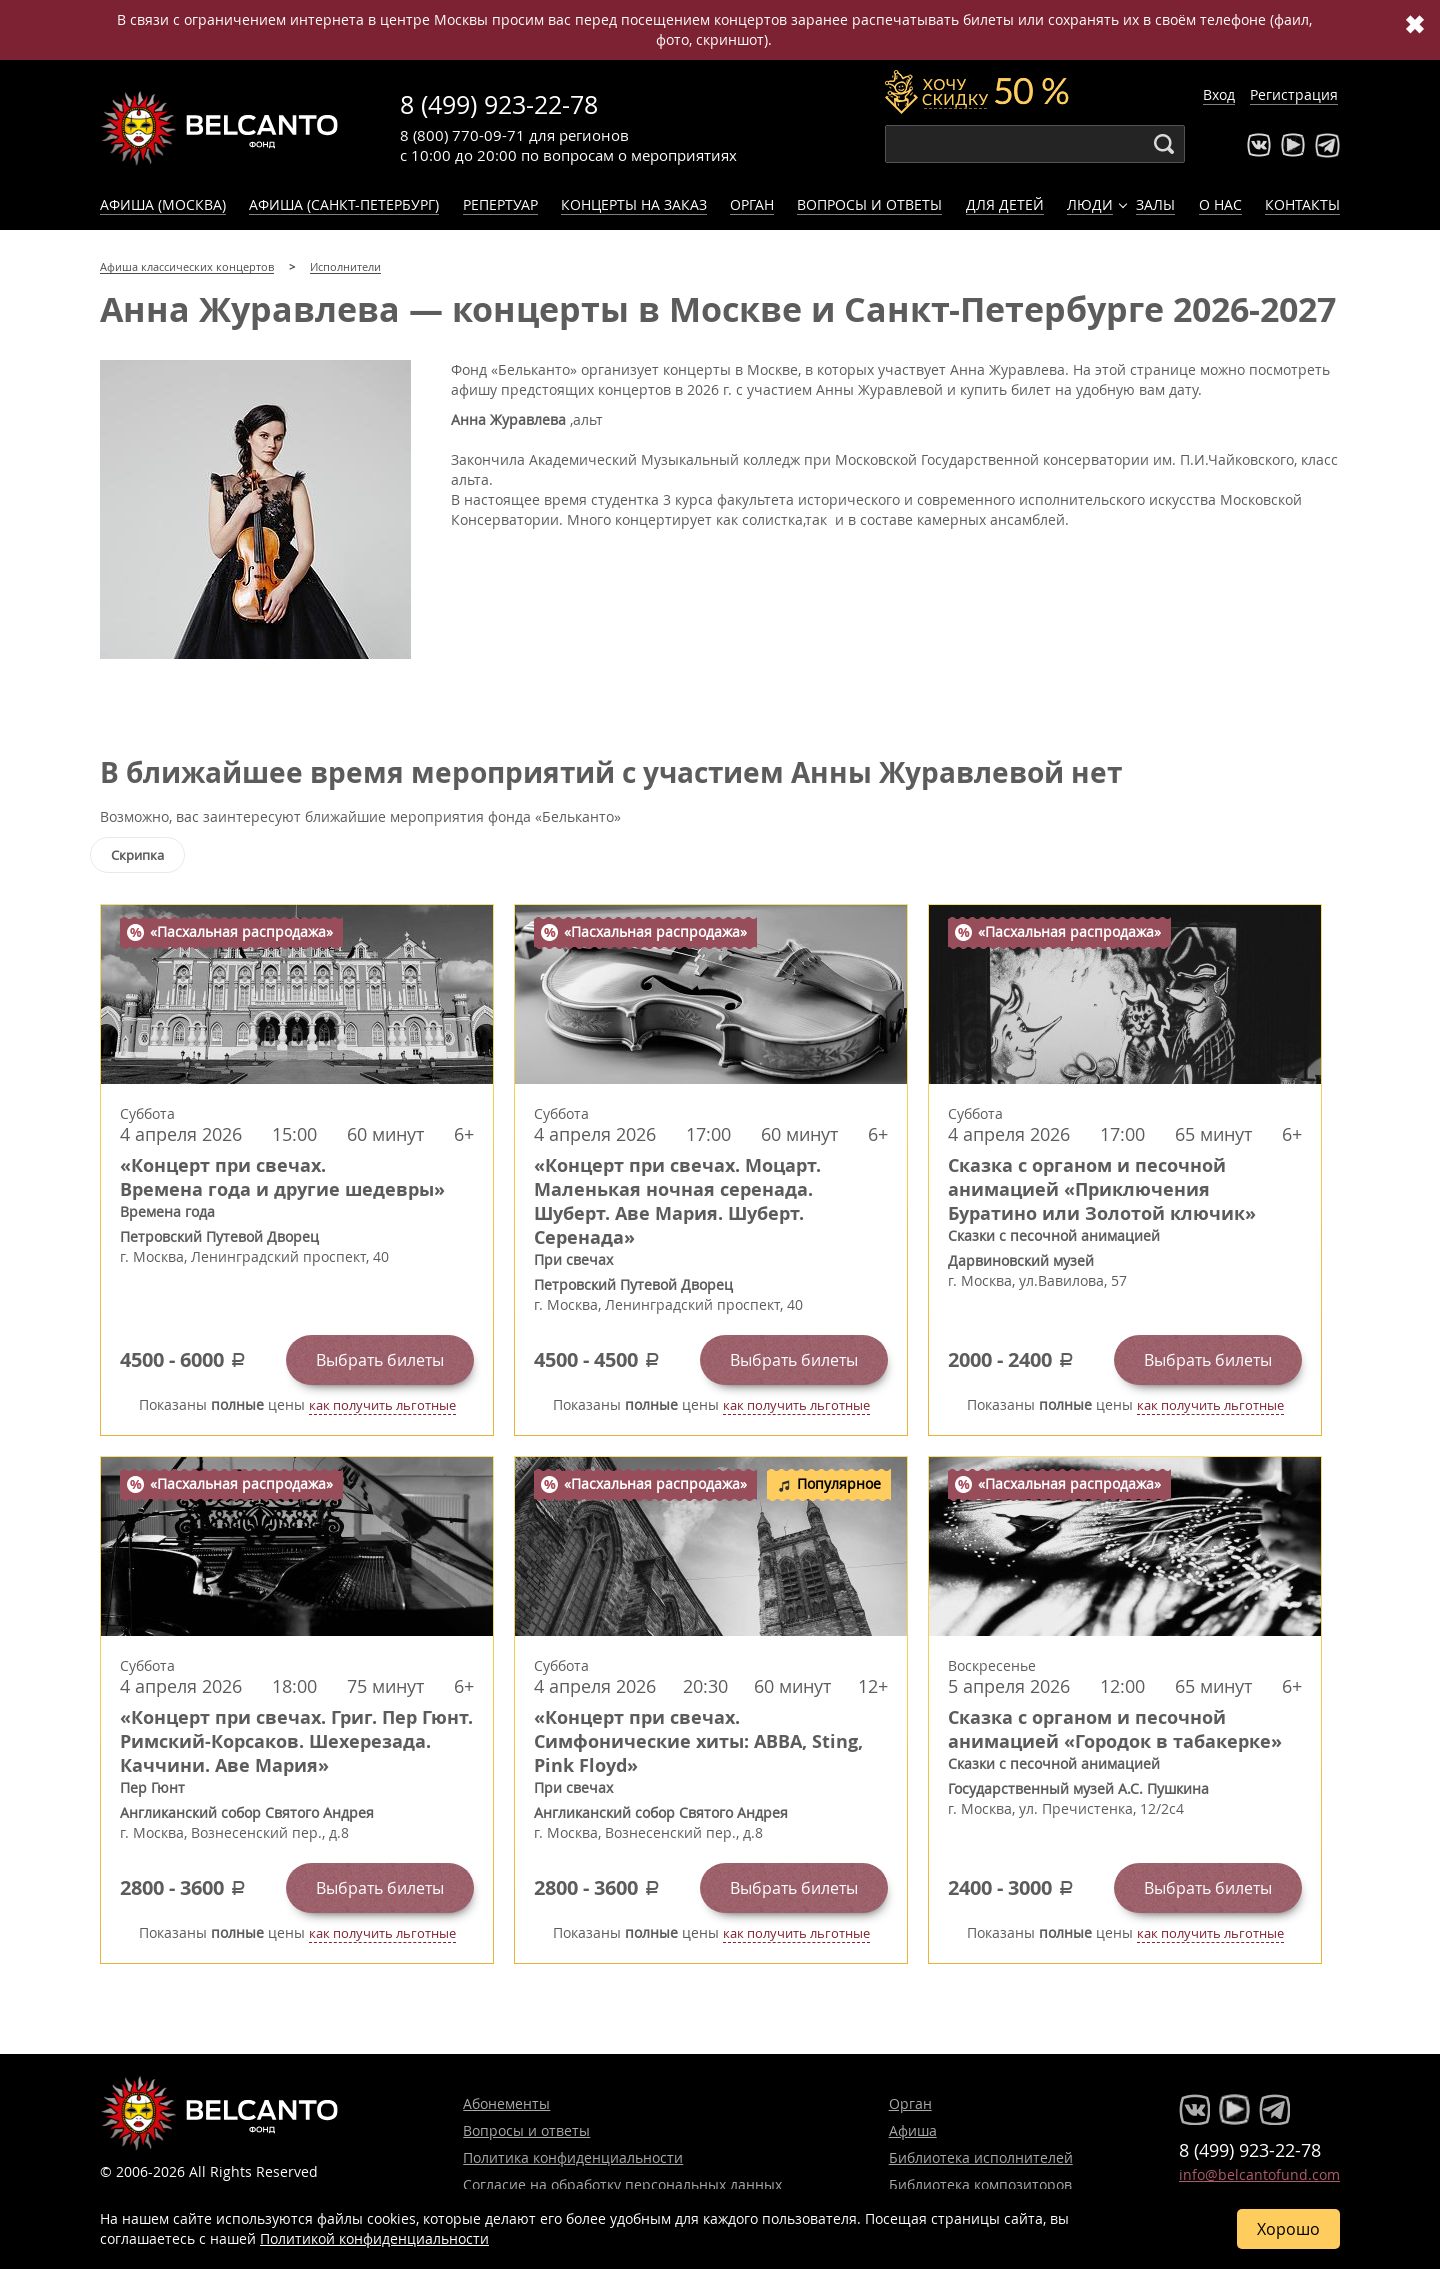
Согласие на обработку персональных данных (622, 2184)
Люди (1090, 204)
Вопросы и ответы (869, 204)
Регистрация (1294, 94)
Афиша (913, 2130)
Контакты (1302, 204)
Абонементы (506, 2103)
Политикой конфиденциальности (374, 2238)
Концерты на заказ (634, 204)
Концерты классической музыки (220, 128)
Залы (1155, 204)
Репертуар (500, 204)
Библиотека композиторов (980, 2184)
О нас (1220, 204)
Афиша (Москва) (163, 204)
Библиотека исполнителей (981, 2157)
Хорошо (1288, 2229)
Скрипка (137, 855)
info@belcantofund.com (1259, 2174)
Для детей (1005, 204)
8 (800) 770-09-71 (462, 135)
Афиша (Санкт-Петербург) (344, 204)
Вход (1219, 94)
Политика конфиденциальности (573, 2157)
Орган (752, 204)
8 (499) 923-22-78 (499, 104)
